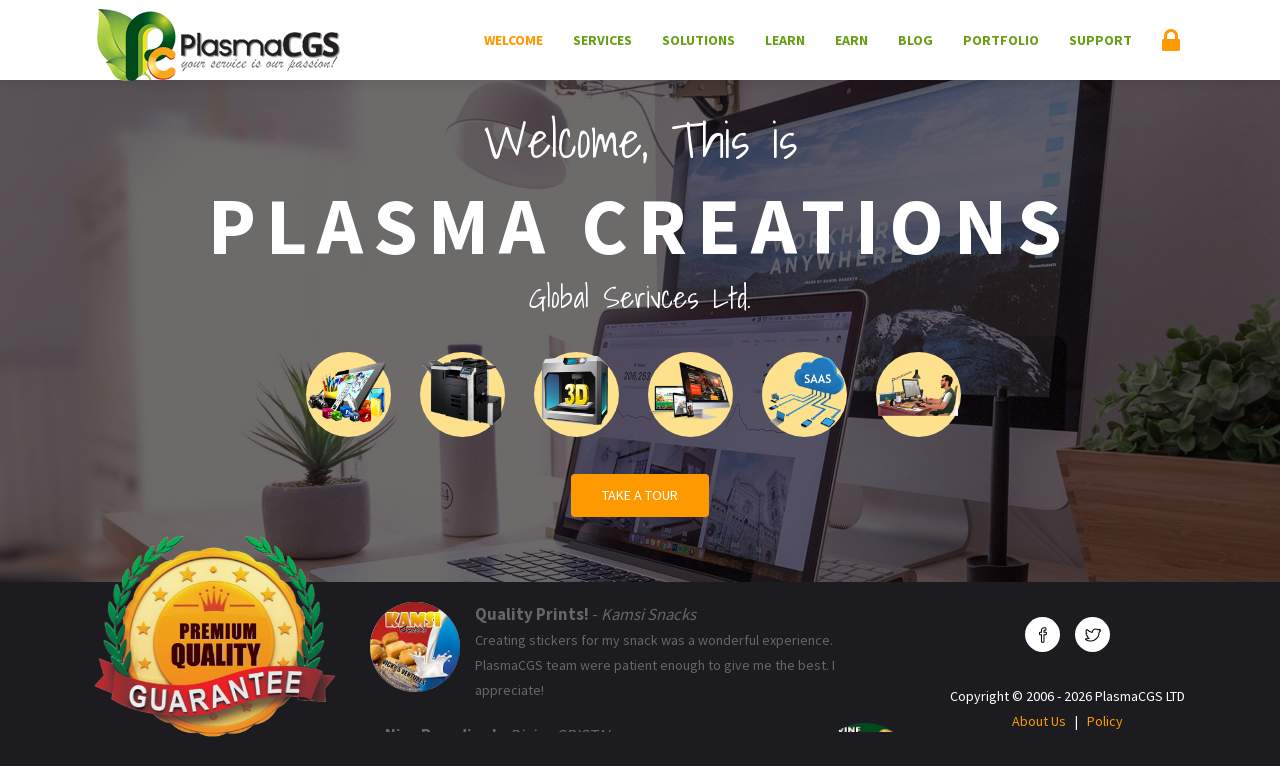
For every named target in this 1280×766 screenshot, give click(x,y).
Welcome (513, 40)
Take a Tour (640, 495)
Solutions (698, 40)
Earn (851, 40)
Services (602, 40)
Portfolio (1001, 40)
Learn (785, 40)
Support (1100, 40)
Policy (1105, 721)
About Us (1039, 721)
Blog (915, 40)
